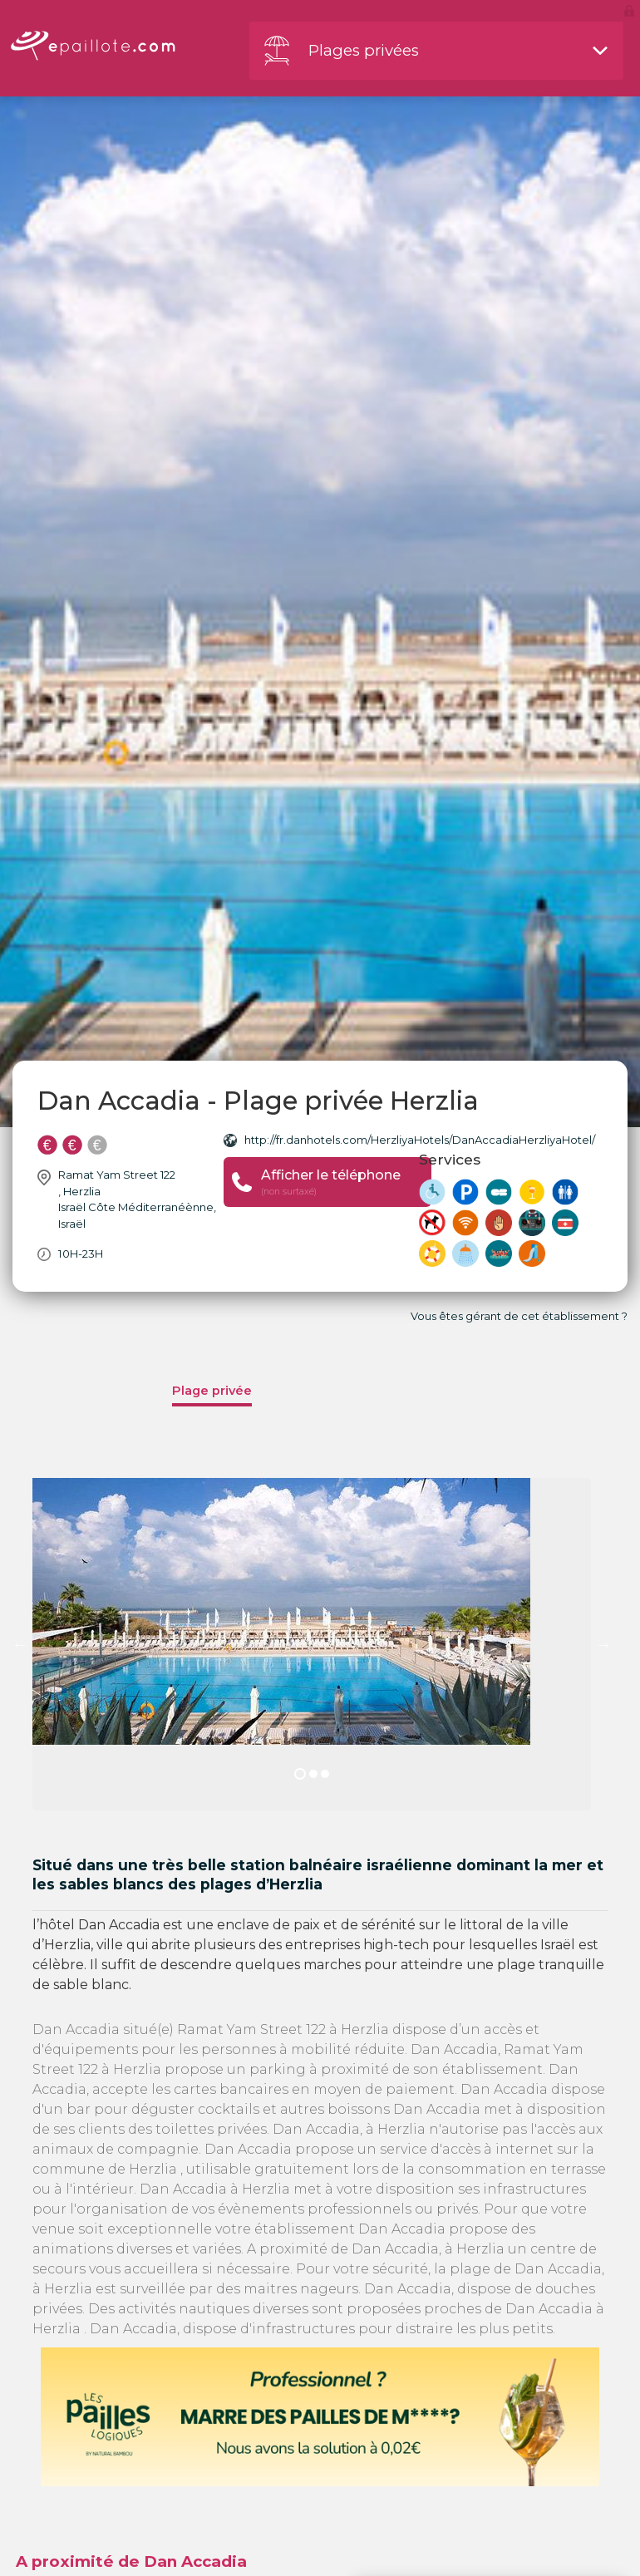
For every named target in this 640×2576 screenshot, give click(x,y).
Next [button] (603, 1644)
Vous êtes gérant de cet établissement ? (519, 1315)
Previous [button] (20, 1644)
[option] (311, 1644)
